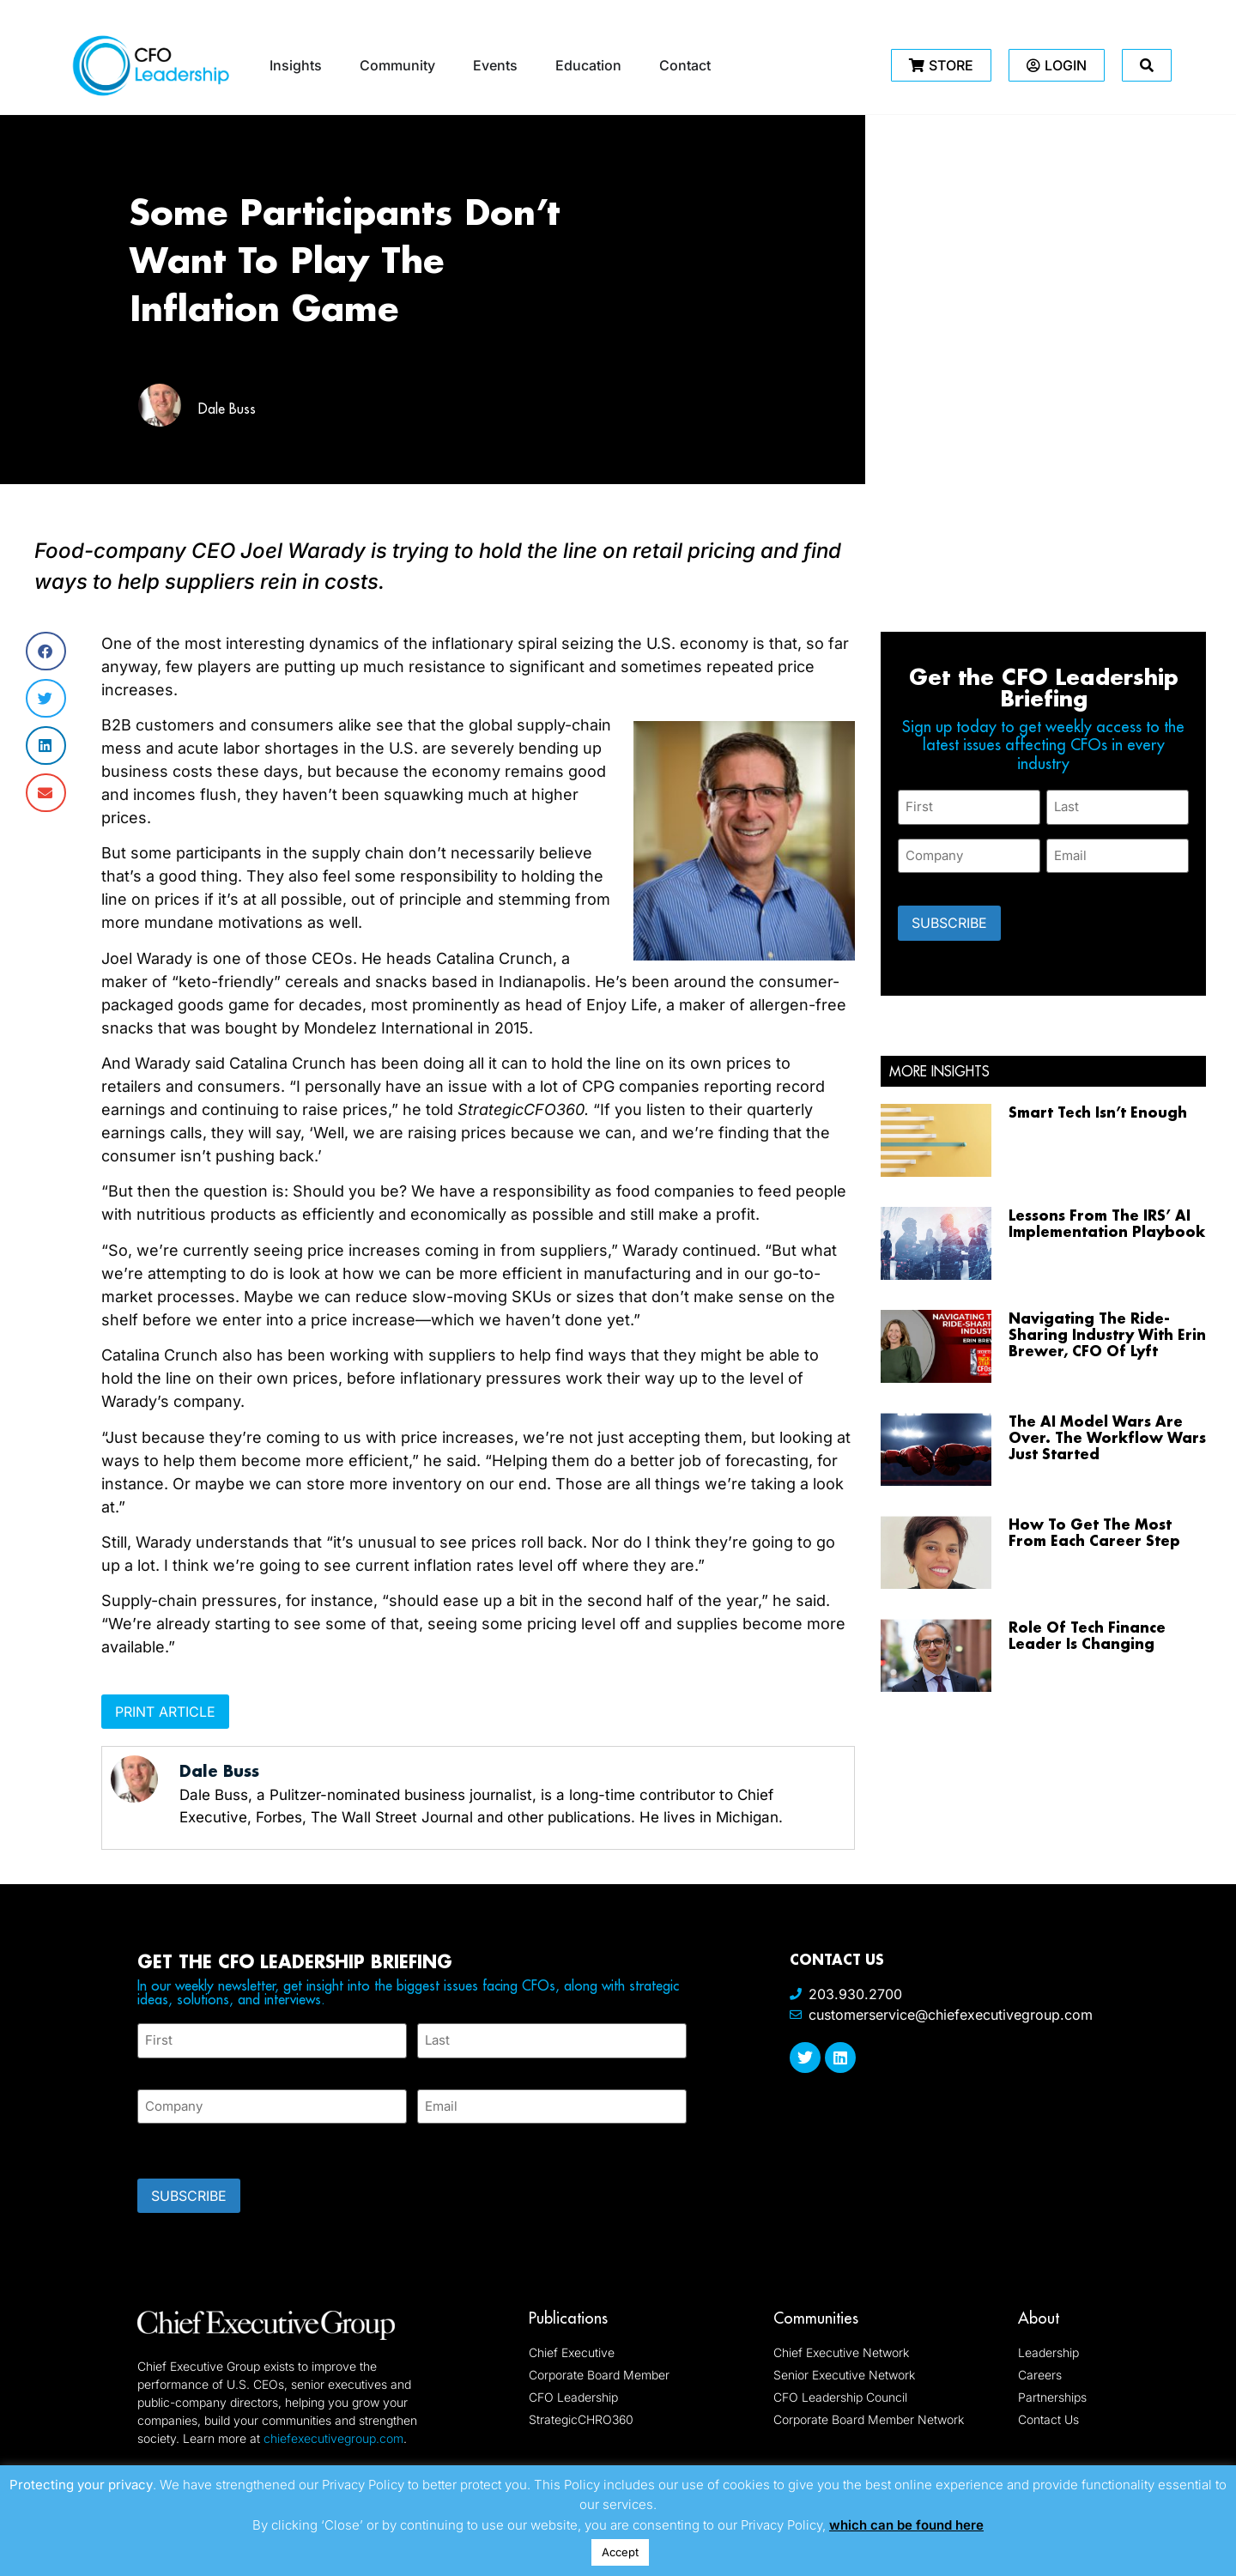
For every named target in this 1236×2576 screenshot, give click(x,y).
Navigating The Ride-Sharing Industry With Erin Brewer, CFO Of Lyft (1107, 1334)
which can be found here (906, 2525)
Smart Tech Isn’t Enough (1098, 1111)
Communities (815, 2318)
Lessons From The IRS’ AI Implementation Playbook (1107, 1222)
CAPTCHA (171, 2146)
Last (429, 2067)
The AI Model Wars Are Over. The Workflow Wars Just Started (1107, 1437)
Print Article (165, 1711)
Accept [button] (620, 2552)
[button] (46, 651)
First (151, 2067)
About (1038, 2318)
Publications (568, 2318)
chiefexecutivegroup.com (333, 2438)
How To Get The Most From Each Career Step (1094, 1532)
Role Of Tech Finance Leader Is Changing (1087, 1635)
